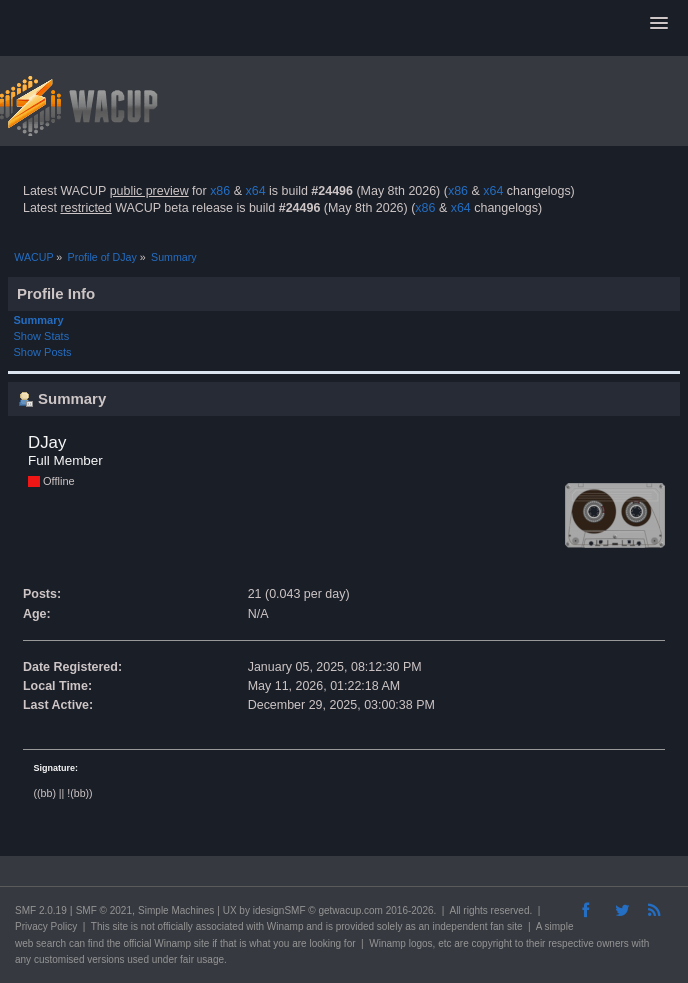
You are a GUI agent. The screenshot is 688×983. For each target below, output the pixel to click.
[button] (659, 24)
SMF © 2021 (104, 910)
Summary (39, 320)
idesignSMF (279, 910)
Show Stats (42, 336)
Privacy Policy (46, 926)
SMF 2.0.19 (41, 910)
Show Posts (43, 352)
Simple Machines (176, 910)
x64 (255, 191)
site (120, 926)
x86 (220, 191)
